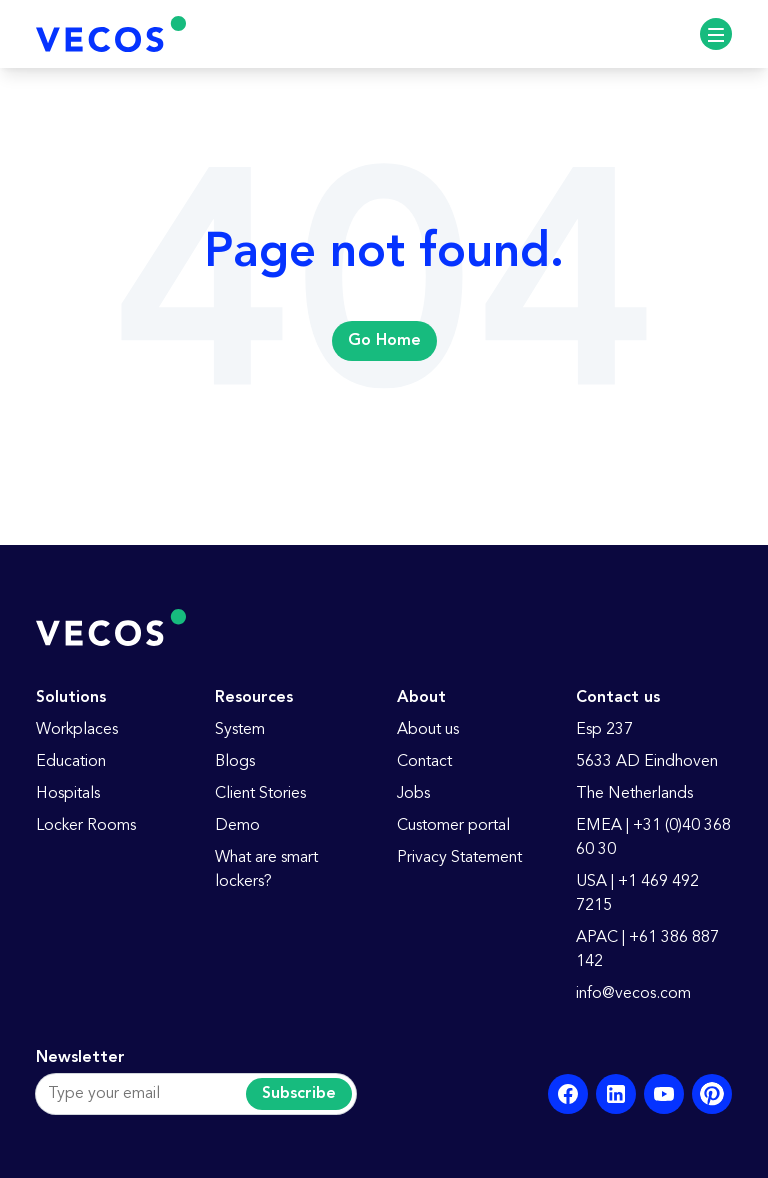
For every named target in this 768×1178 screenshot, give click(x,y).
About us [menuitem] (428, 730)
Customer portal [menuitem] (453, 826)
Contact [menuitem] (424, 762)
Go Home (384, 341)
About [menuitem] (421, 698)
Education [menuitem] (71, 762)
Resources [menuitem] (254, 698)
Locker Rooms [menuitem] (86, 826)
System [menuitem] (240, 730)
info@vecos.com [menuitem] (633, 994)
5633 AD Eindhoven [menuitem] (647, 762)
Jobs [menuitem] (413, 794)
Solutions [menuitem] (71, 698)
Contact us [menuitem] (618, 698)
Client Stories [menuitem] (260, 794)
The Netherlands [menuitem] (634, 794)
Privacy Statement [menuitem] (459, 858)
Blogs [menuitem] (235, 762)
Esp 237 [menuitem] (604, 730)
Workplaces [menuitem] (77, 730)
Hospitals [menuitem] (68, 794)
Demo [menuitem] (237, 826)
